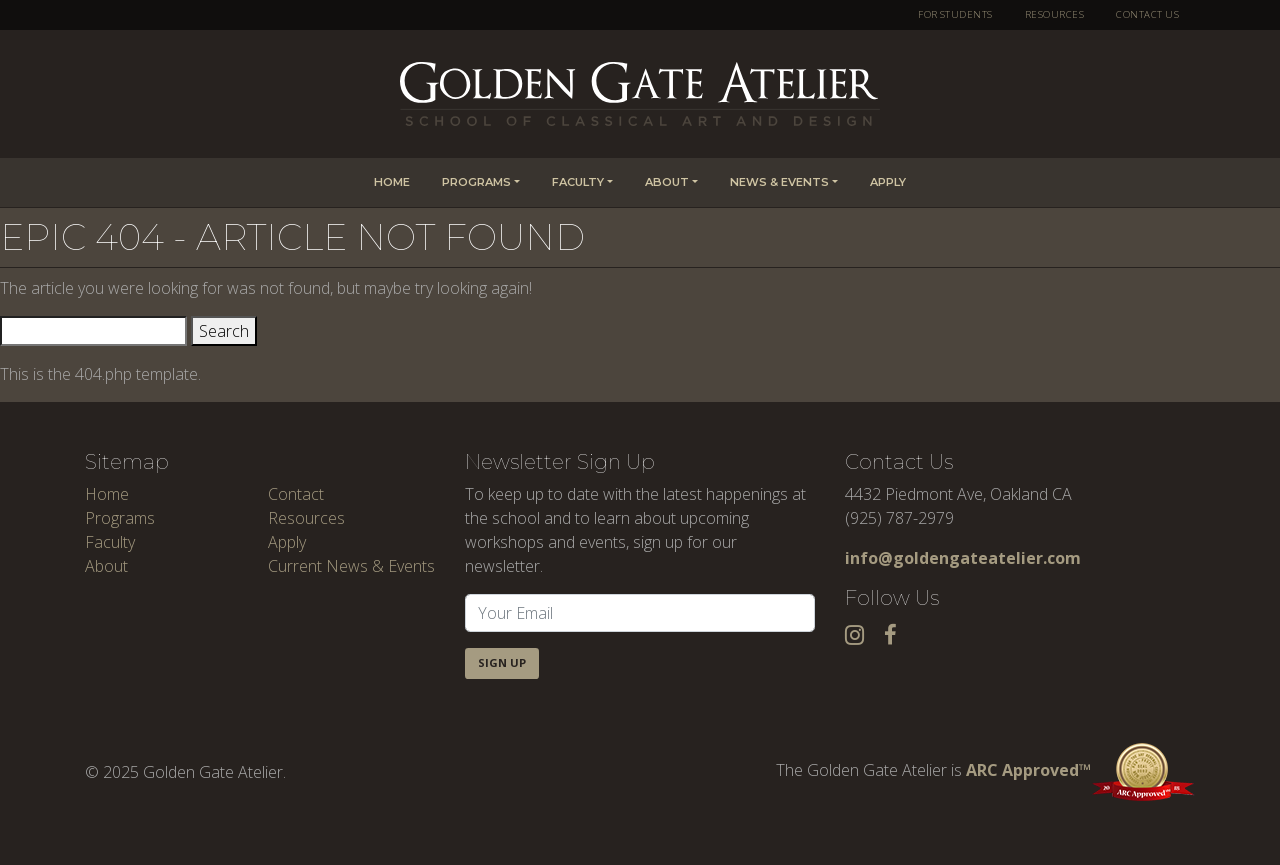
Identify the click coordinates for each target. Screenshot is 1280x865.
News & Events (779, 182)
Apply (888, 182)
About (667, 182)
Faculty (578, 182)
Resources (1054, 14)
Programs (476, 182)
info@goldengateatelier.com (963, 558)
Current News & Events (351, 566)
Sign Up (502, 662)
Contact (296, 494)
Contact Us (1147, 14)
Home (392, 182)
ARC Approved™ (1080, 770)
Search (224, 331)
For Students (955, 14)
